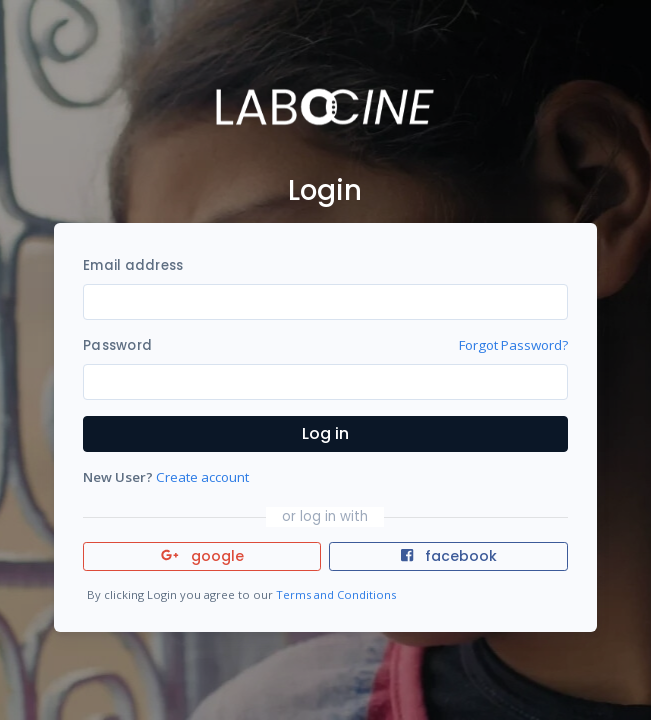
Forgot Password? (513, 345)
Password (117, 345)
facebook (449, 556)
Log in (325, 433)
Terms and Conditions (336, 594)
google (202, 556)
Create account (202, 477)
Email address (133, 265)
